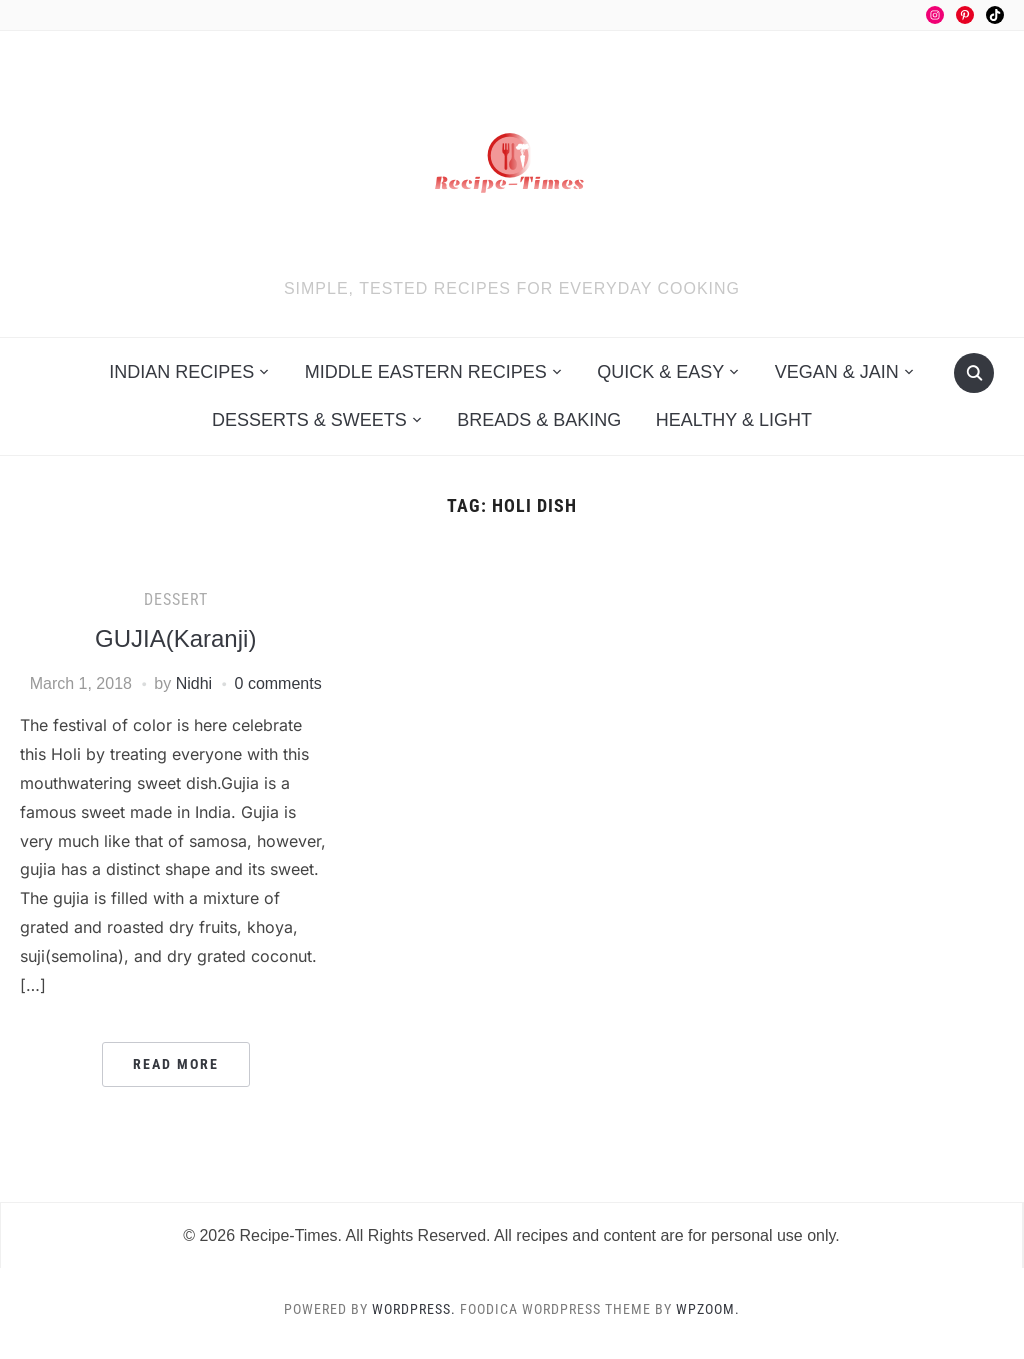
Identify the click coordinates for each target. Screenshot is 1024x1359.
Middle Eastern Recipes (426, 372)
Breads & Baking (539, 420)
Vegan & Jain (837, 372)
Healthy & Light (734, 420)
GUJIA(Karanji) (175, 638)
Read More (176, 1064)
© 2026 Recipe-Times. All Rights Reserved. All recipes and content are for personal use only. (511, 1235)
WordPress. (414, 1309)
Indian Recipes (181, 372)
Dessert (176, 599)
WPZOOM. (708, 1309)
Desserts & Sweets (309, 420)
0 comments (278, 683)
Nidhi (194, 683)
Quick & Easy (660, 372)
